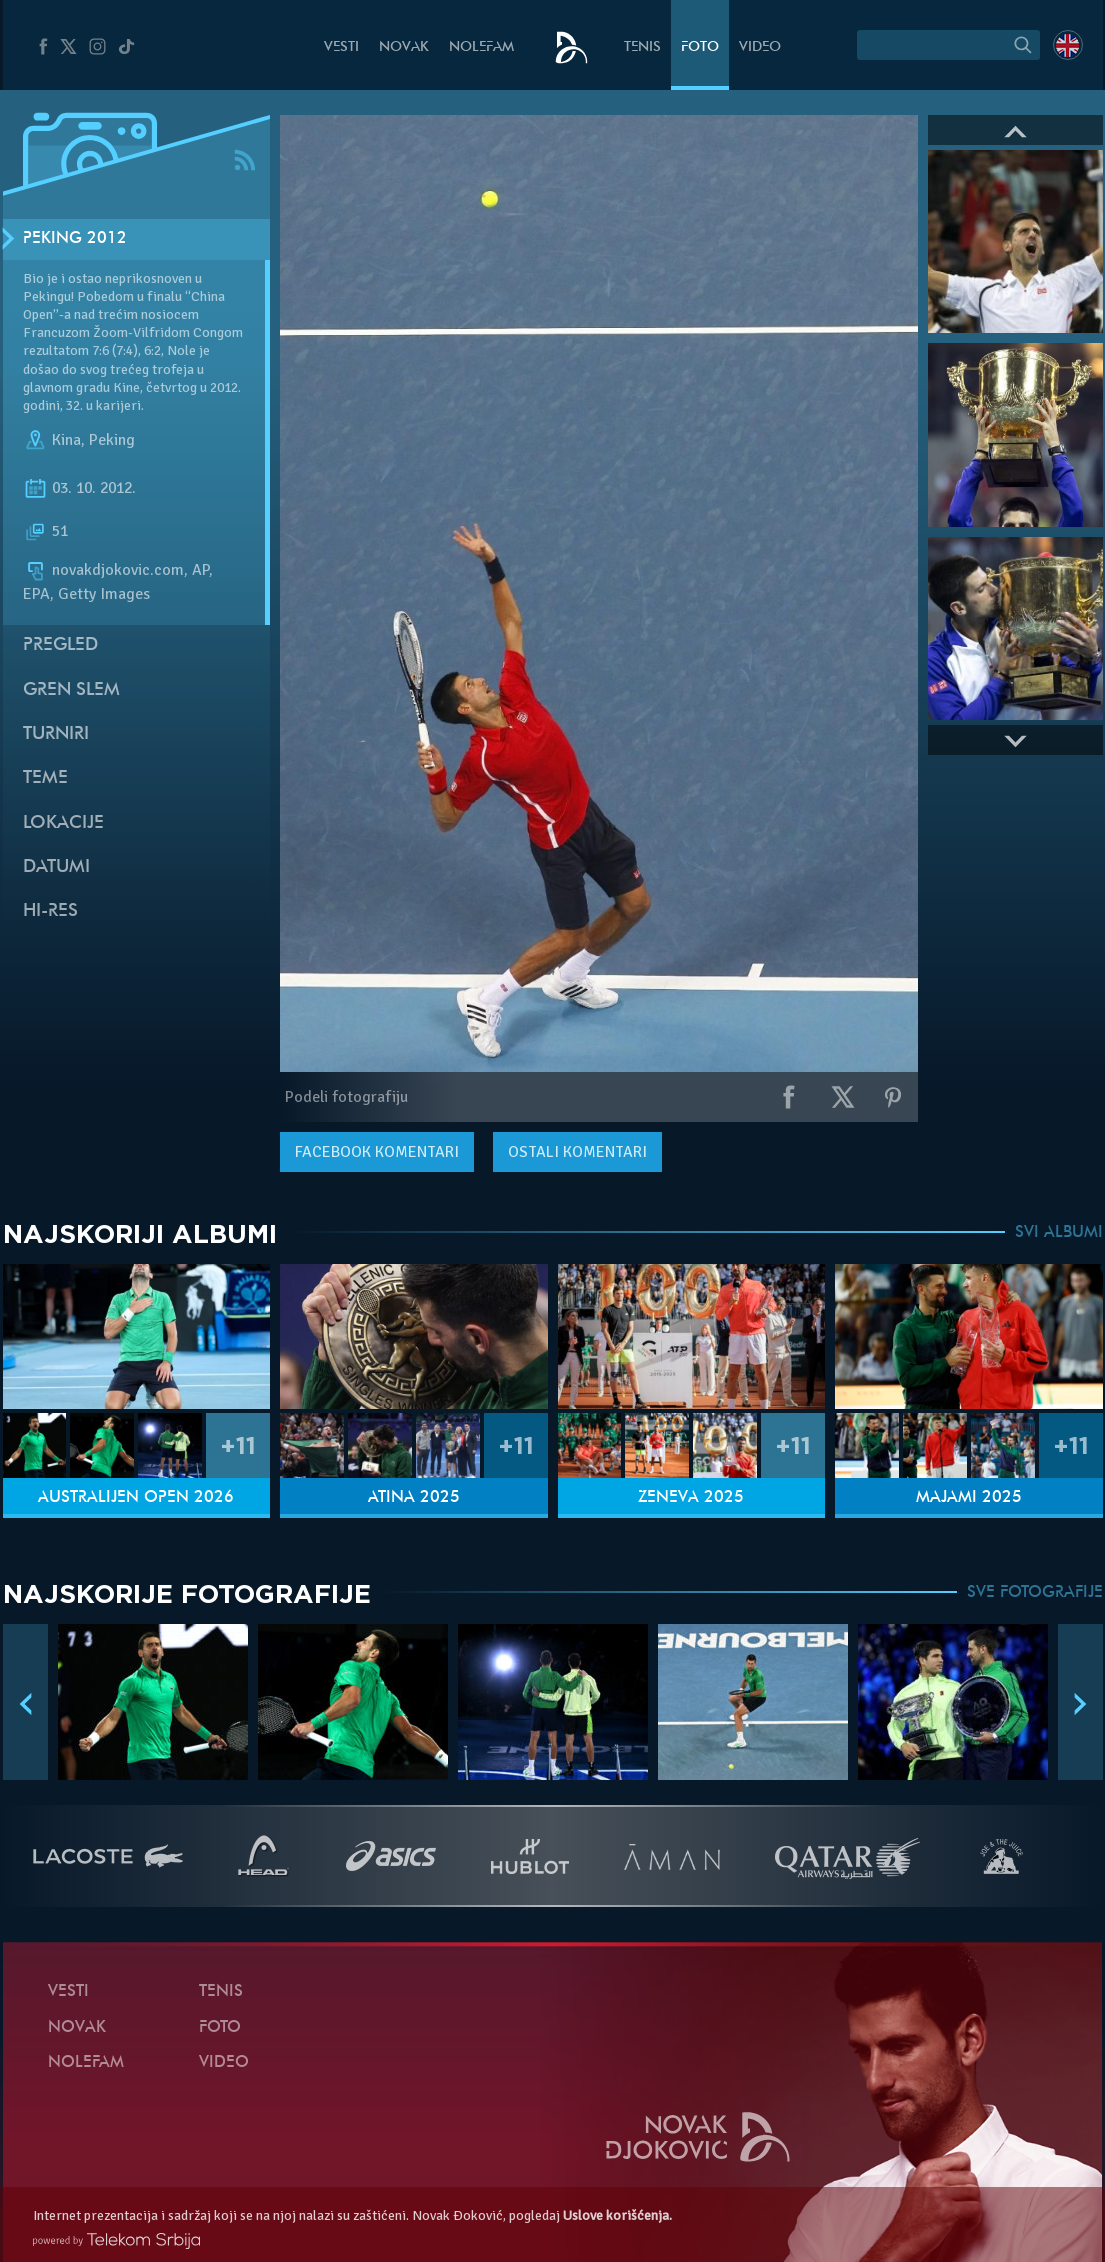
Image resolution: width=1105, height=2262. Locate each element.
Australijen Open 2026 (136, 1498)
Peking (112, 440)
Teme (45, 778)
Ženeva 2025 (691, 1498)
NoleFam (481, 47)
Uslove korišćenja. (617, 2215)
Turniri (56, 734)
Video (760, 47)
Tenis (642, 47)
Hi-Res (50, 911)
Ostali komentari (577, 1152)
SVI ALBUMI (1059, 1233)
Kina (66, 440)
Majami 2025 (969, 1498)
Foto (700, 47)
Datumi (56, 867)
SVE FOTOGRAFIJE (1035, 1593)
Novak (404, 47)
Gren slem (71, 690)
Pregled (60, 645)
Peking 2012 (75, 239)
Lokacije (63, 823)
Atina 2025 (414, 1498)
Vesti (341, 47)
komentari (377, 1152)
